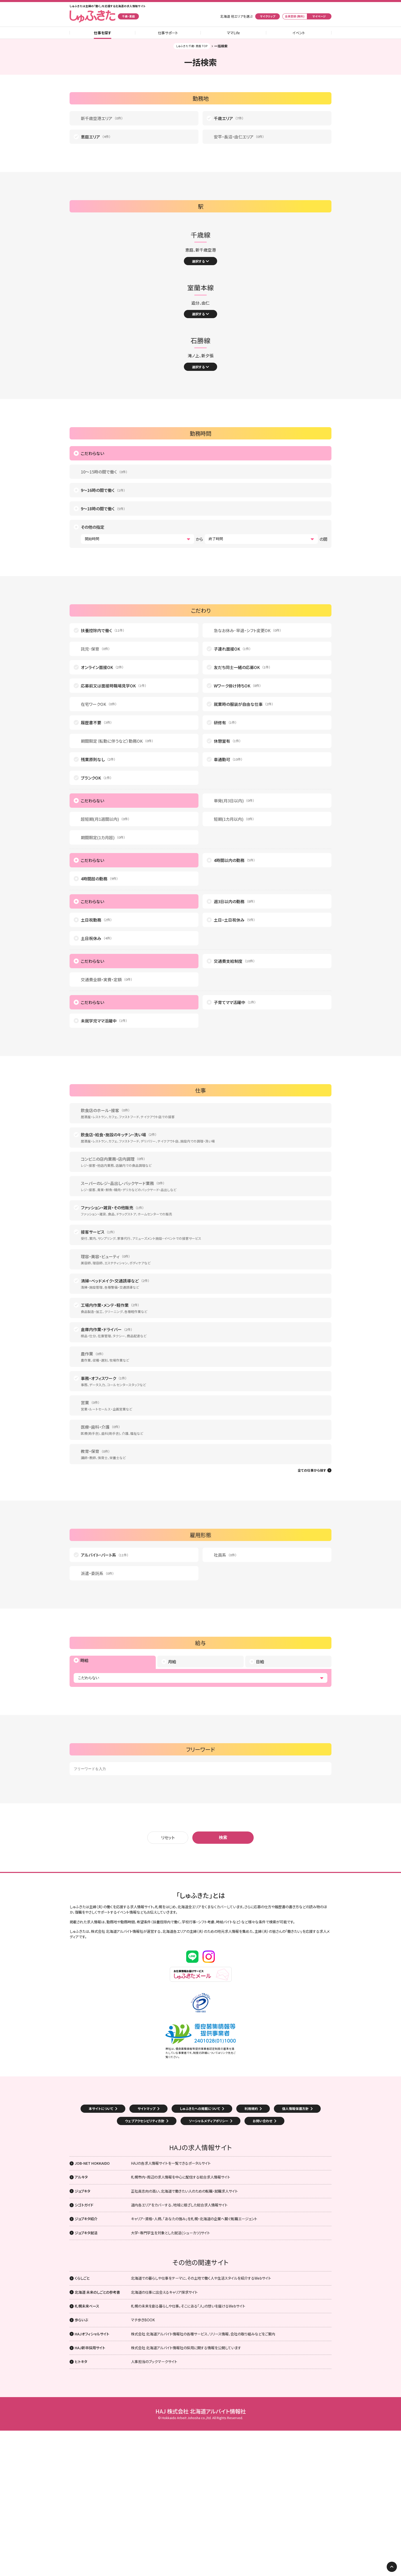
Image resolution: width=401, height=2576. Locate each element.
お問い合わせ (262, 2120)
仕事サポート (168, 33)
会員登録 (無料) (295, 16)
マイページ (319, 16)
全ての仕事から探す (312, 1470)
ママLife (233, 33)
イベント (299, 33)
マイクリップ (267, 16)
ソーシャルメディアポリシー (208, 2120)
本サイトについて (101, 2108)
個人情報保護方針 (295, 2108)
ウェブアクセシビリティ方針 (144, 2120)
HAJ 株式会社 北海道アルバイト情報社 (200, 2411)
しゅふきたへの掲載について (200, 2108)
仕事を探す (102, 33)
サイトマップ (146, 2108)
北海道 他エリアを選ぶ (236, 16)
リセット (168, 1837)
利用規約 (251, 2108)
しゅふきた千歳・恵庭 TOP (192, 46)
